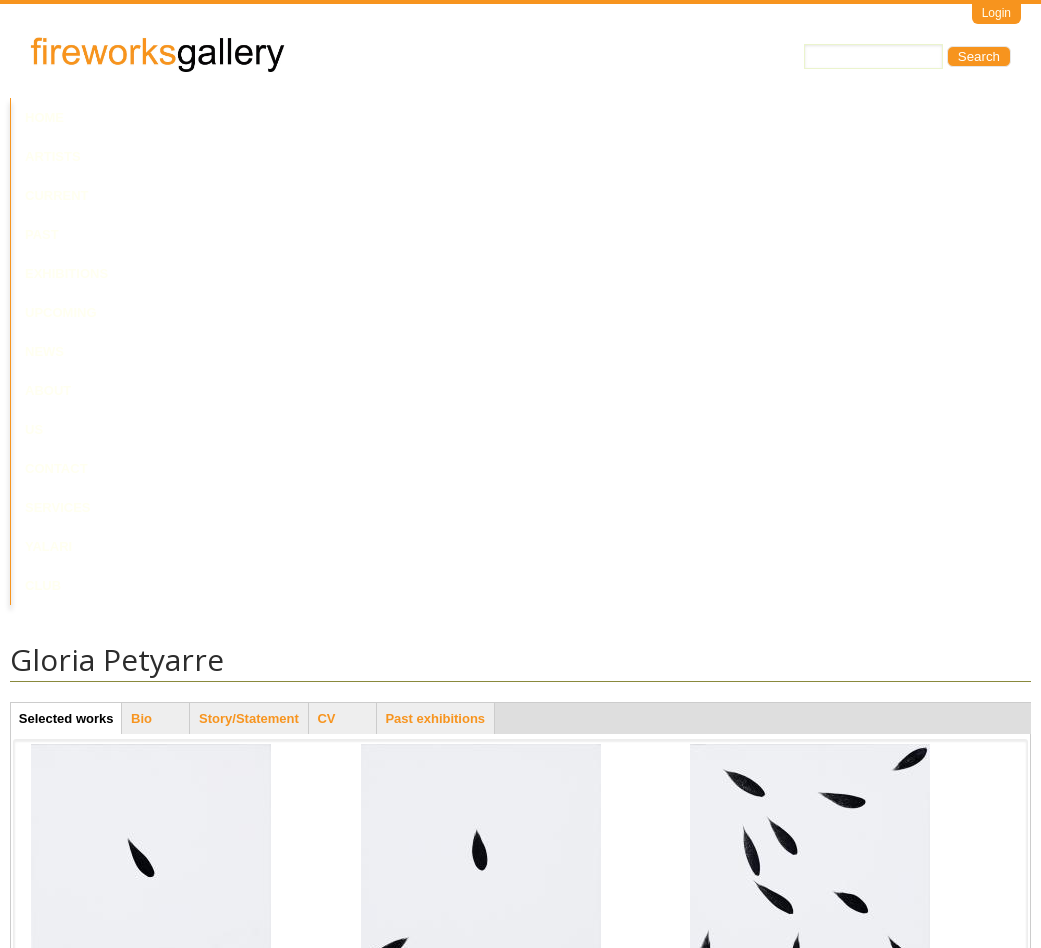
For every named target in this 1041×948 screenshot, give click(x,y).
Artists (112, 117)
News (494, 117)
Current (192, 117)
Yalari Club (833, 117)
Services (738, 117)
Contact (653, 117)
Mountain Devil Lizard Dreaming (453, 844)
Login (996, 13)
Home (44, 117)
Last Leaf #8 (397, 550)
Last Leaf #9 (726, 844)
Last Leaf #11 (729, 550)
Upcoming (420, 117)
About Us (568, 117)
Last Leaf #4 (67, 550)
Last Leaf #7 (67, 844)
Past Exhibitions (303, 117)
